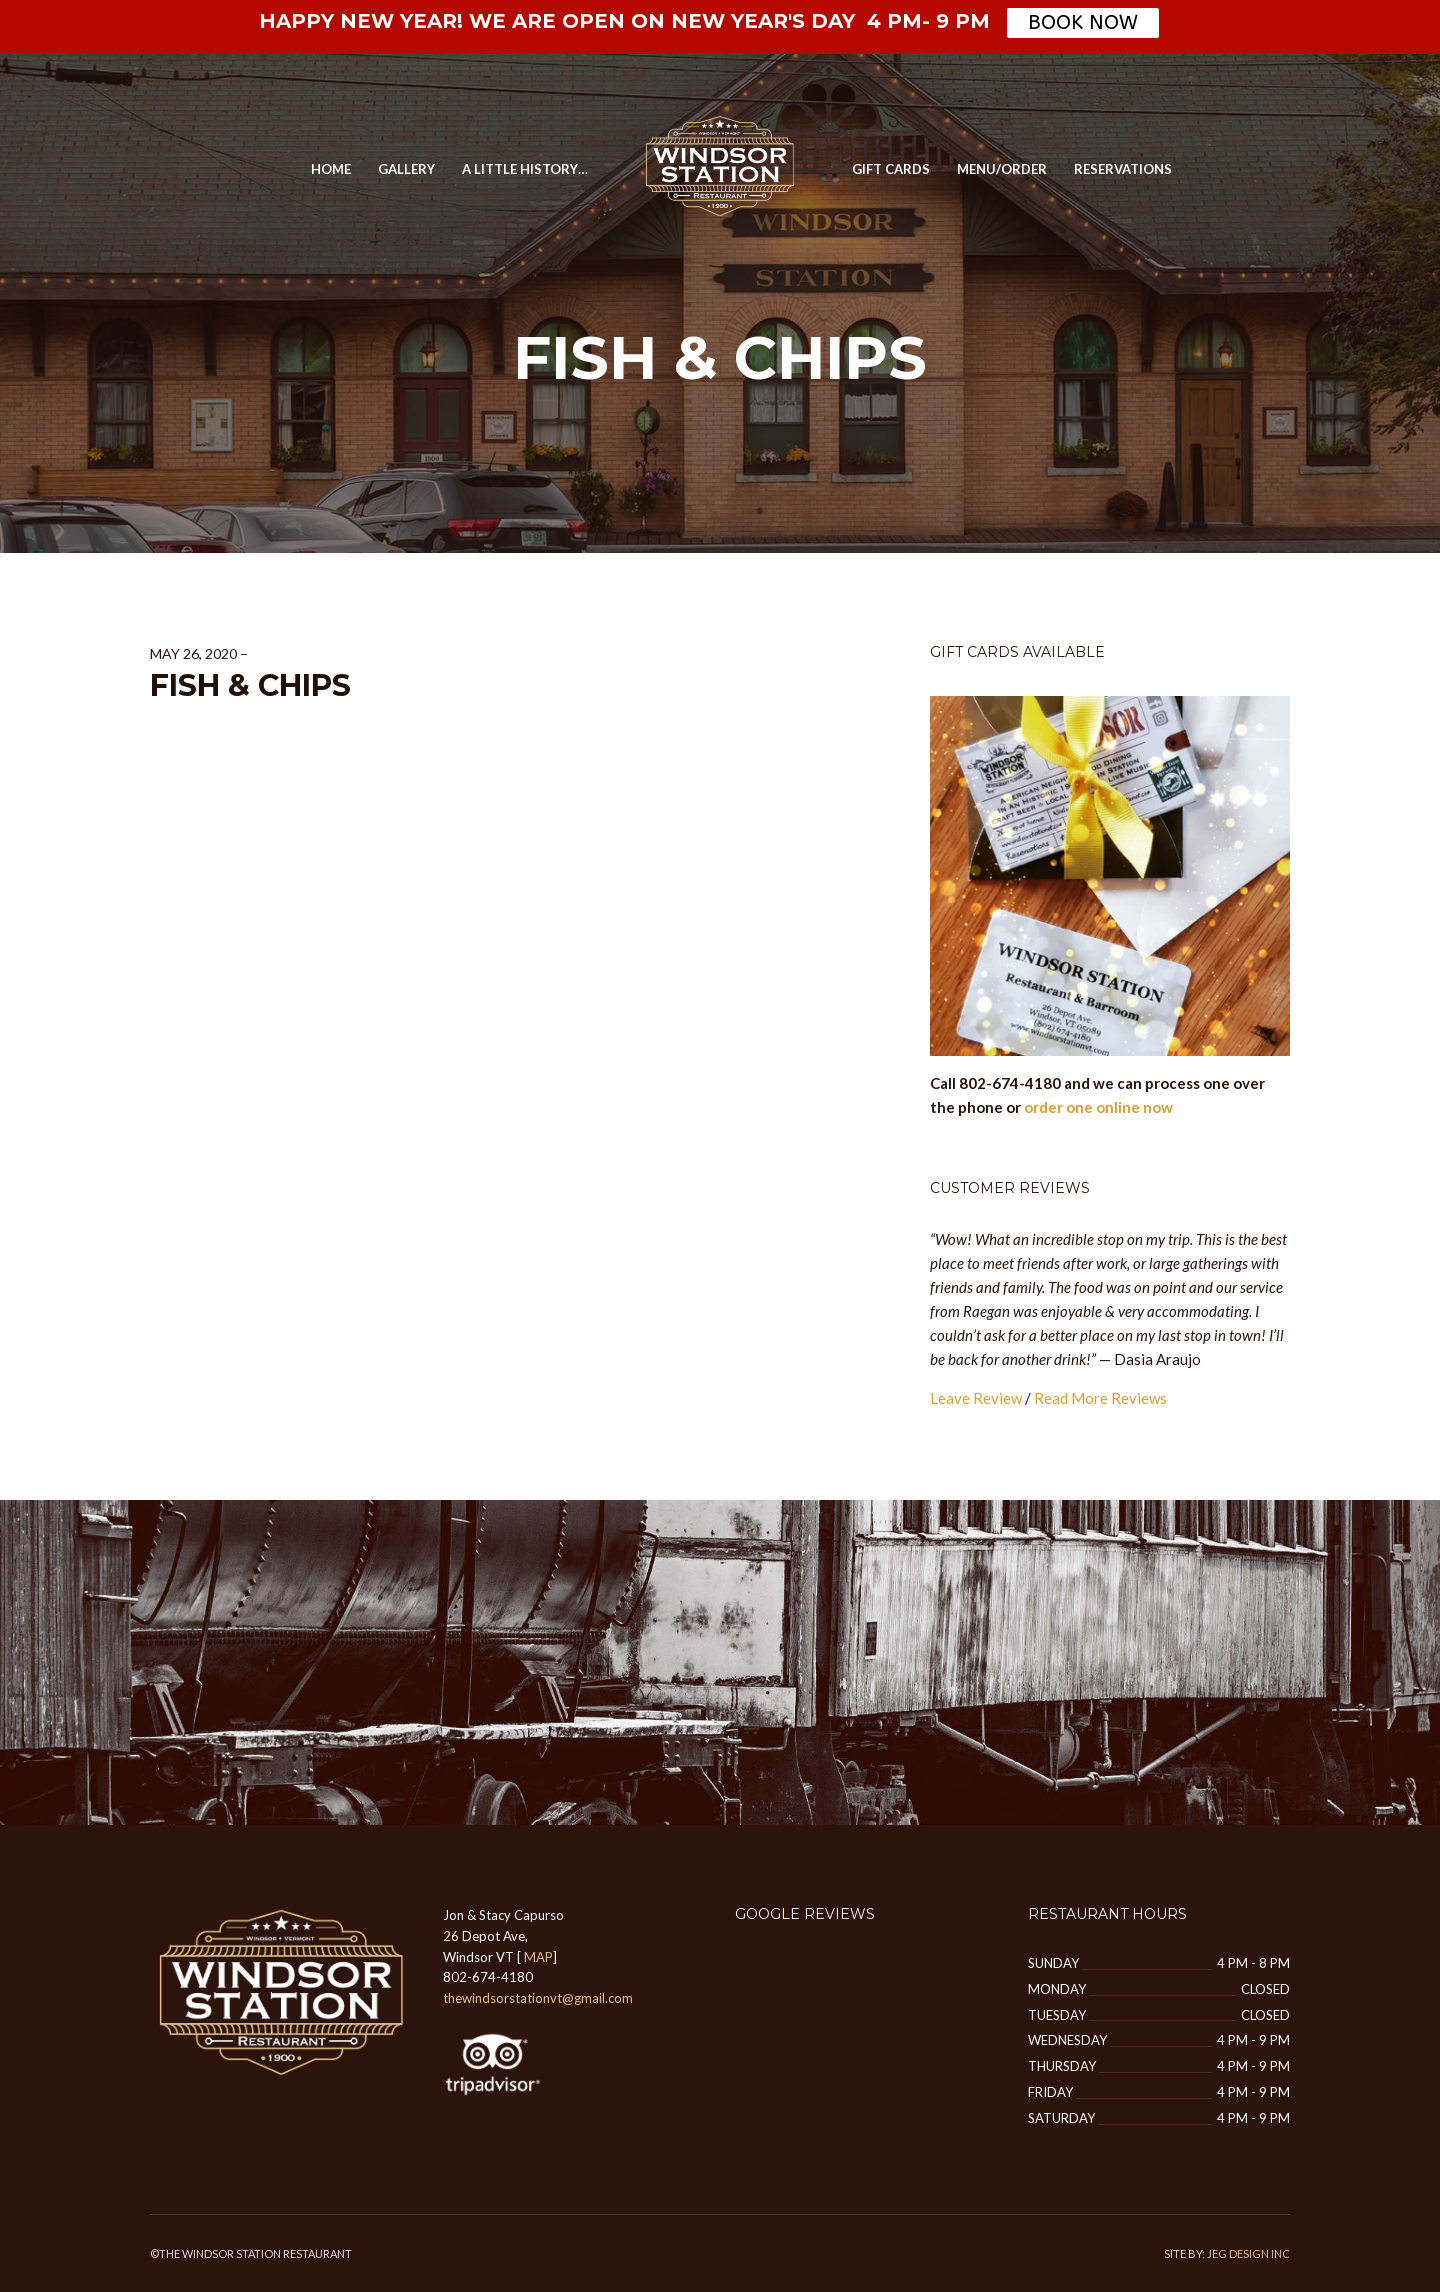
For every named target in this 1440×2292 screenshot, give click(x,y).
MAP (538, 1957)
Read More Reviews (1100, 1398)
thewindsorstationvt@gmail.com (538, 1998)
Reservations (1123, 169)
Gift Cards (891, 169)
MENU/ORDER (1002, 169)
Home (331, 169)
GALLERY (406, 169)
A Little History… (525, 169)
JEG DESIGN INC (1248, 2253)
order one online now (1098, 1107)
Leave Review (976, 1398)
